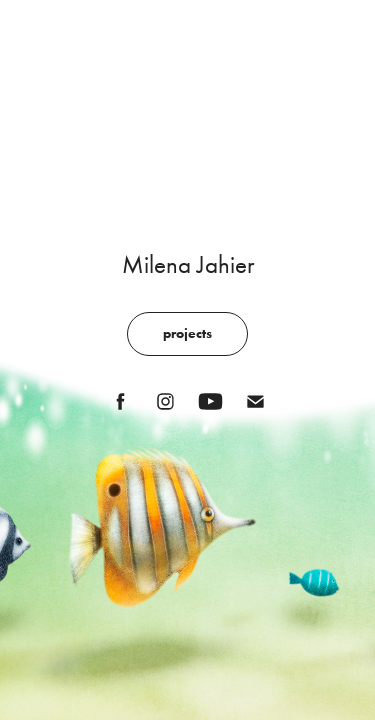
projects (187, 333)
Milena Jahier (188, 264)
